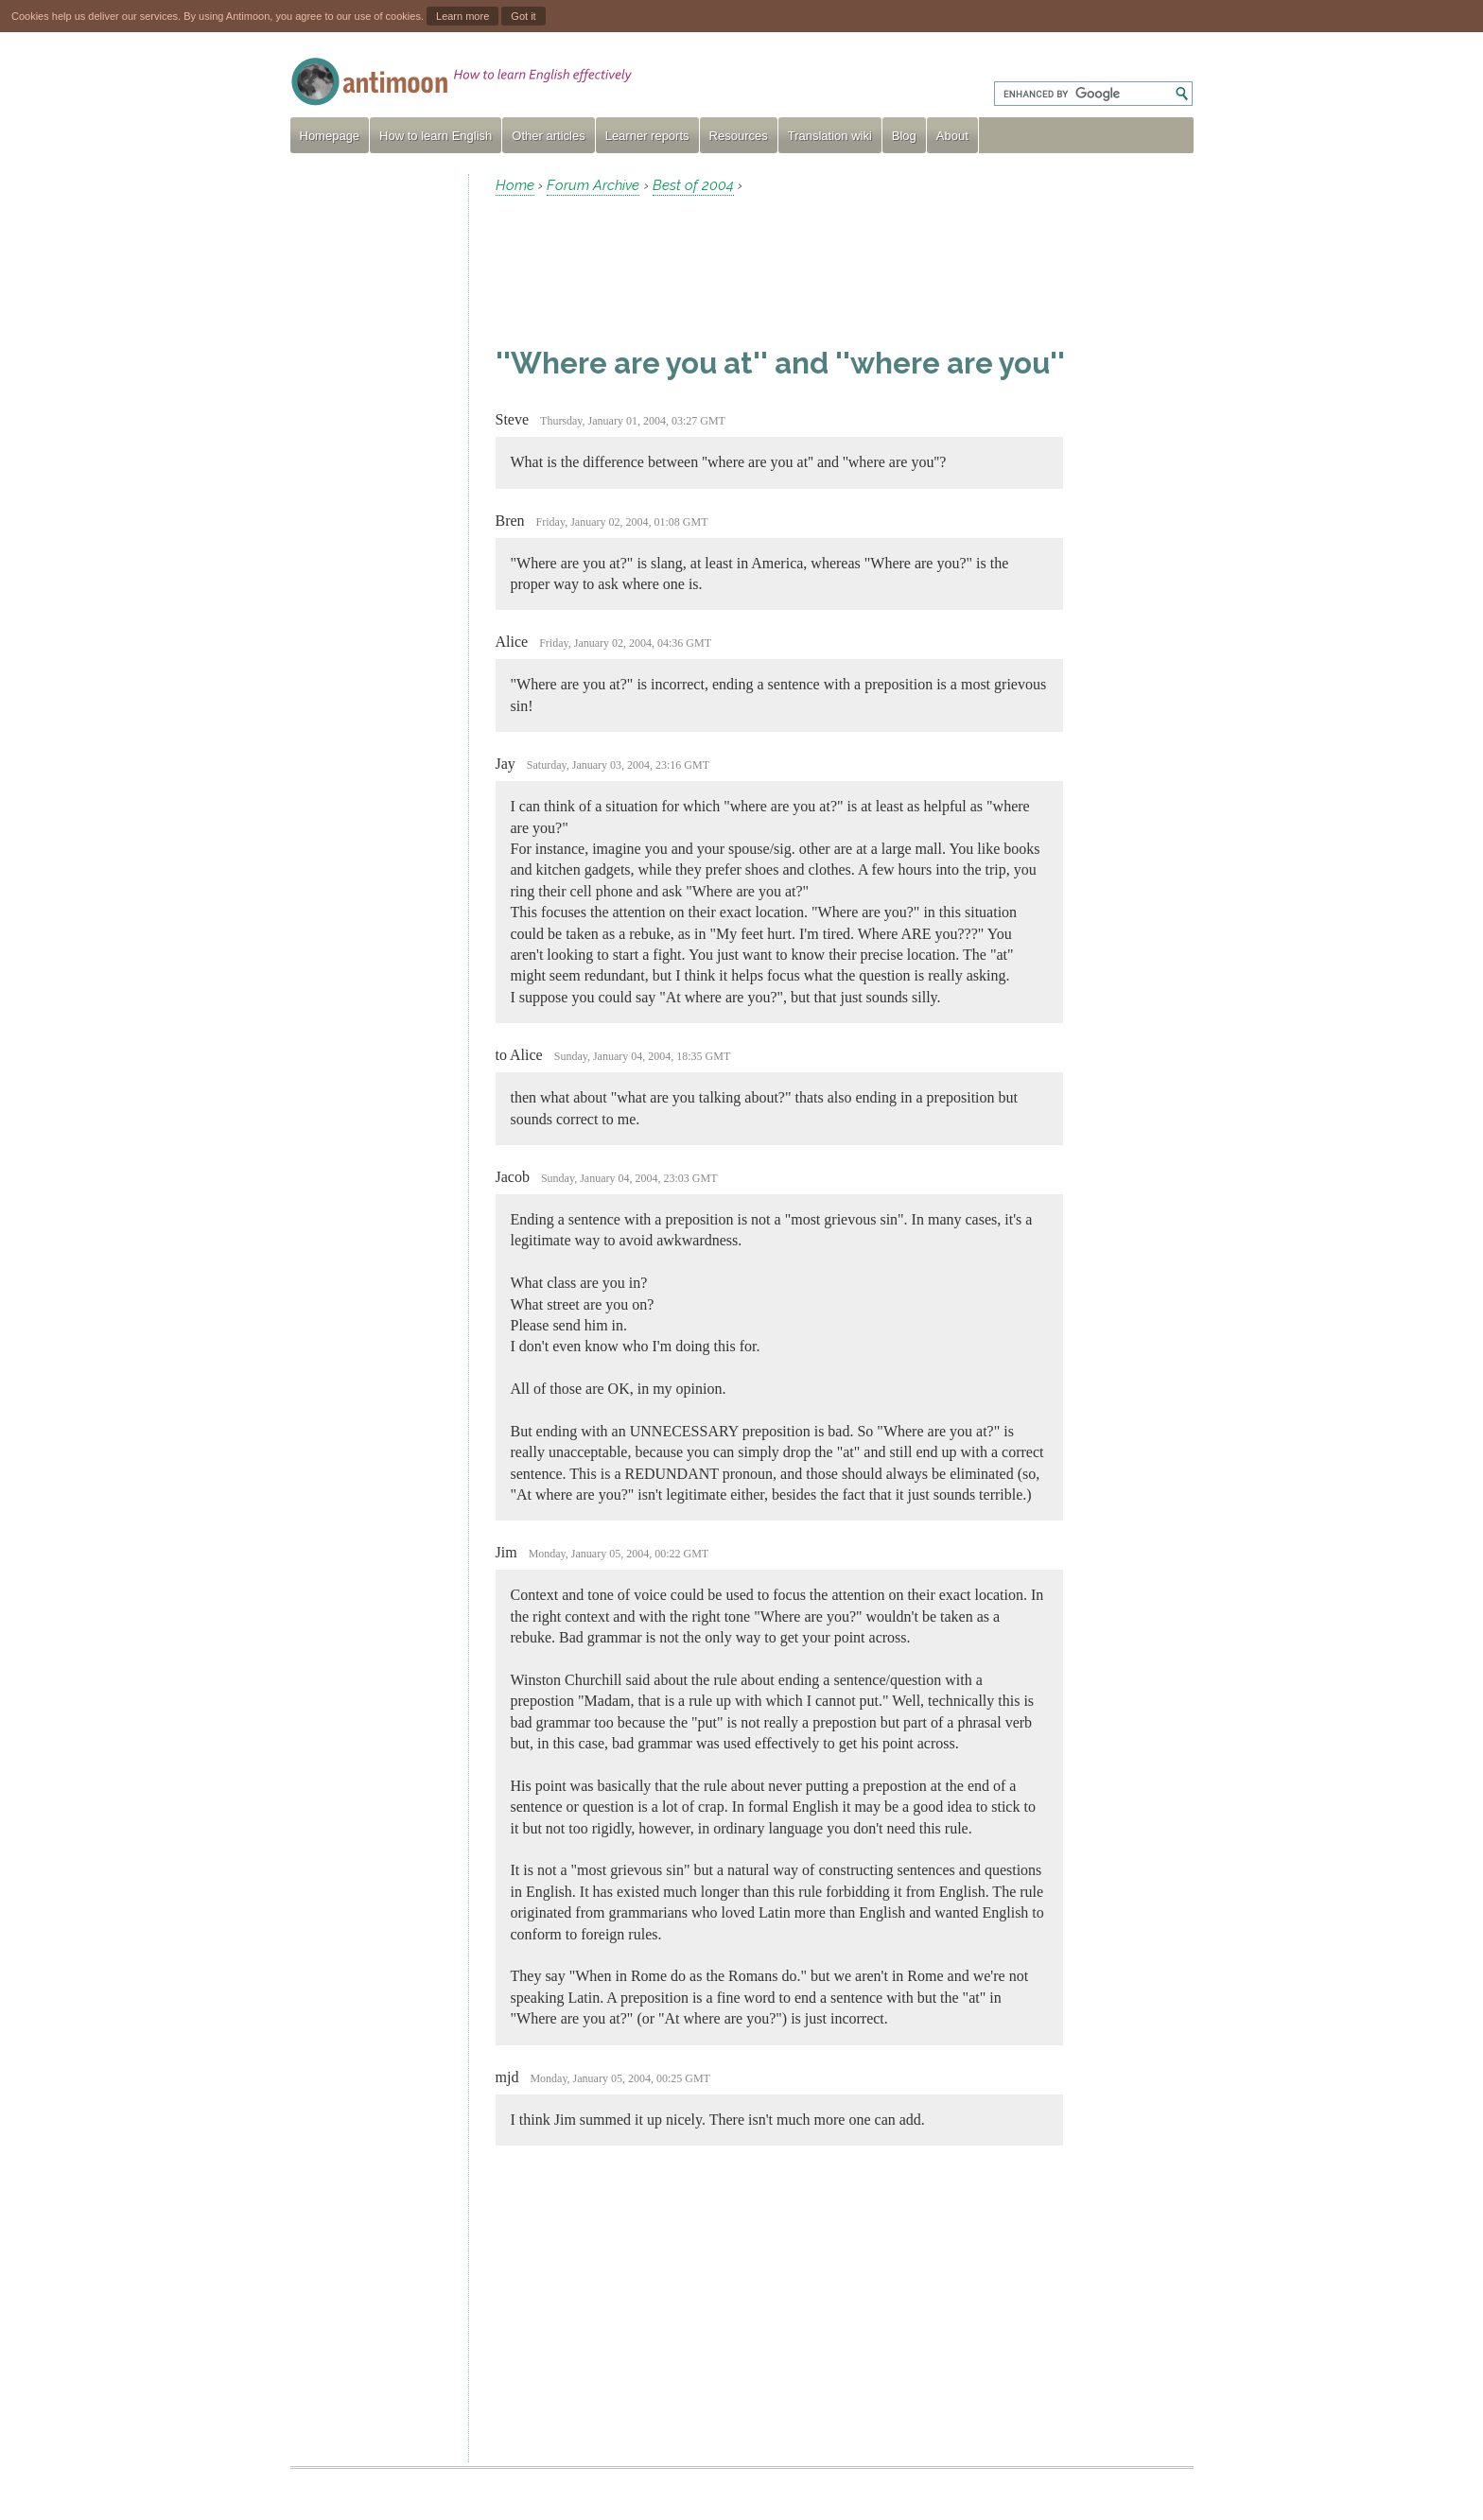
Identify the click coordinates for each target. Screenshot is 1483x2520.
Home (515, 185)
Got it (523, 16)
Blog (904, 136)
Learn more (462, 16)
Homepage (330, 136)
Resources (738, 136)
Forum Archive (593, 185)
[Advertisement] (371, 457)
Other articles (548, 136)
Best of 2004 (693, 185)
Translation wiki (830, 136)
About (952, 136)
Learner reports (647, 136)
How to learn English (435, 136)
